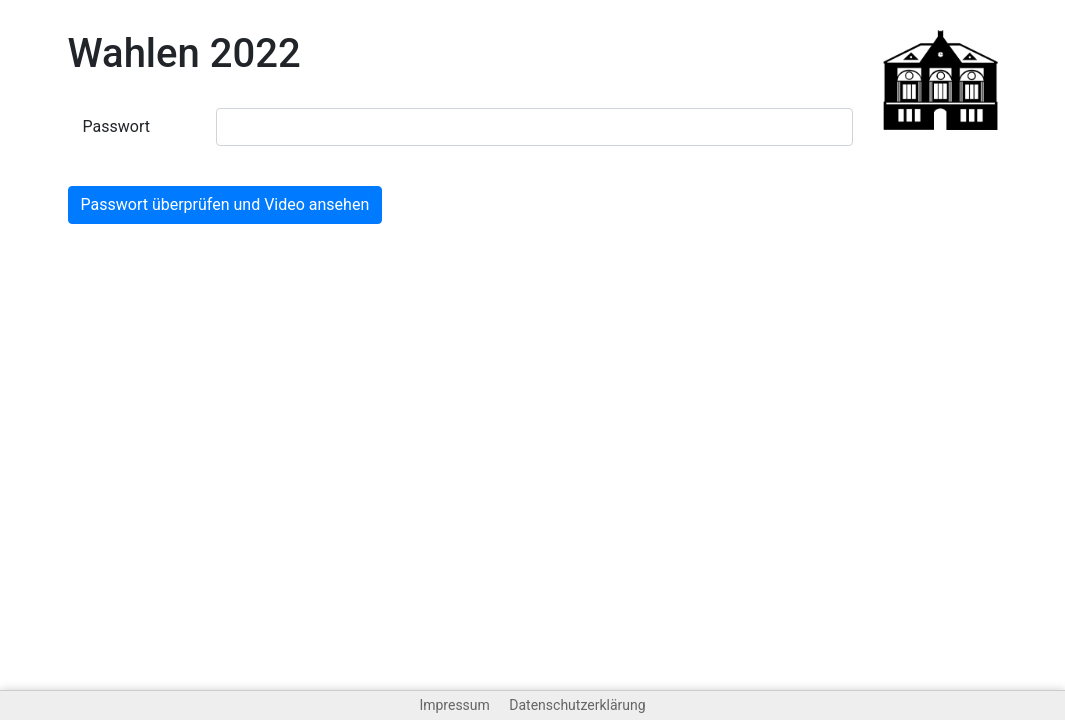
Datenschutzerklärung (577, 705)
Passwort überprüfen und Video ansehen (225, 204)
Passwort (116, 126)
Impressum (454, 705)
